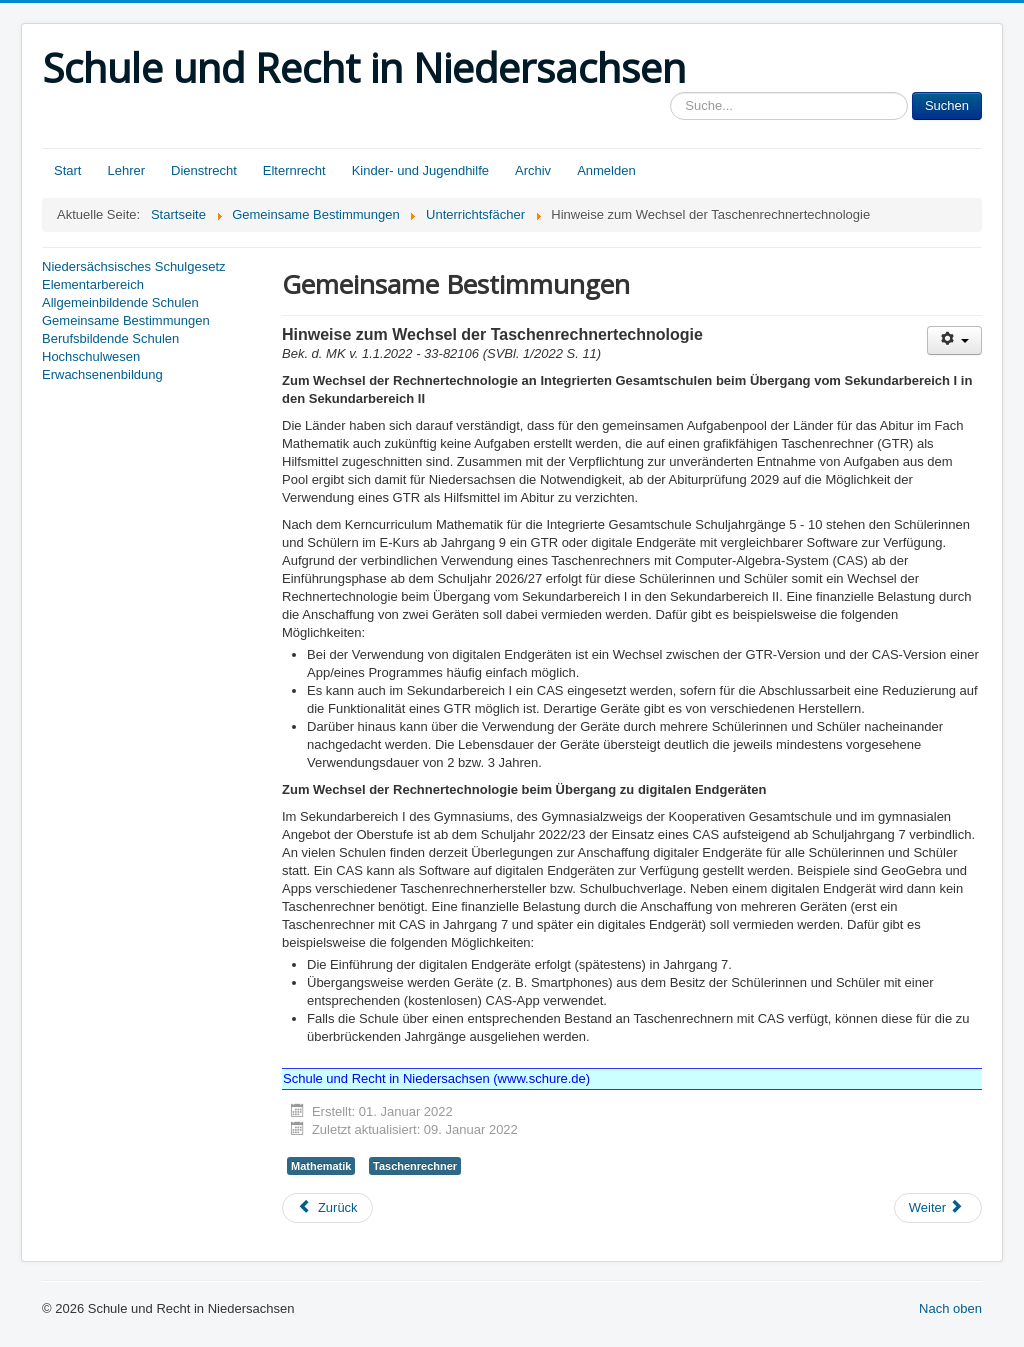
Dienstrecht (204, 170)
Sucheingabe (670, 92)
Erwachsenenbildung (102, 374)
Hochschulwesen (91, 356)
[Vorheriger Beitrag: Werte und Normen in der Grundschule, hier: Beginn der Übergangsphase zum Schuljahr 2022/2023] (327, 1208)
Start (67, 170)
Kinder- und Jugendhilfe (420, 170)
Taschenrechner (415, 1166)
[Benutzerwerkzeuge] (954, 340)
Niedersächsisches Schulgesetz (134, 266)
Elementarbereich (93, 284)
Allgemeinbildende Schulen (120, 302)
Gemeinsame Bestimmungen (126, 320)
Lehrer (126, 170)
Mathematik (321, 1166)
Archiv (533, 170)
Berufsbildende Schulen (110, 338)
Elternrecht (294, 170)
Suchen (947, 105)
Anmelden (606, 170)
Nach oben (950, 1308)
